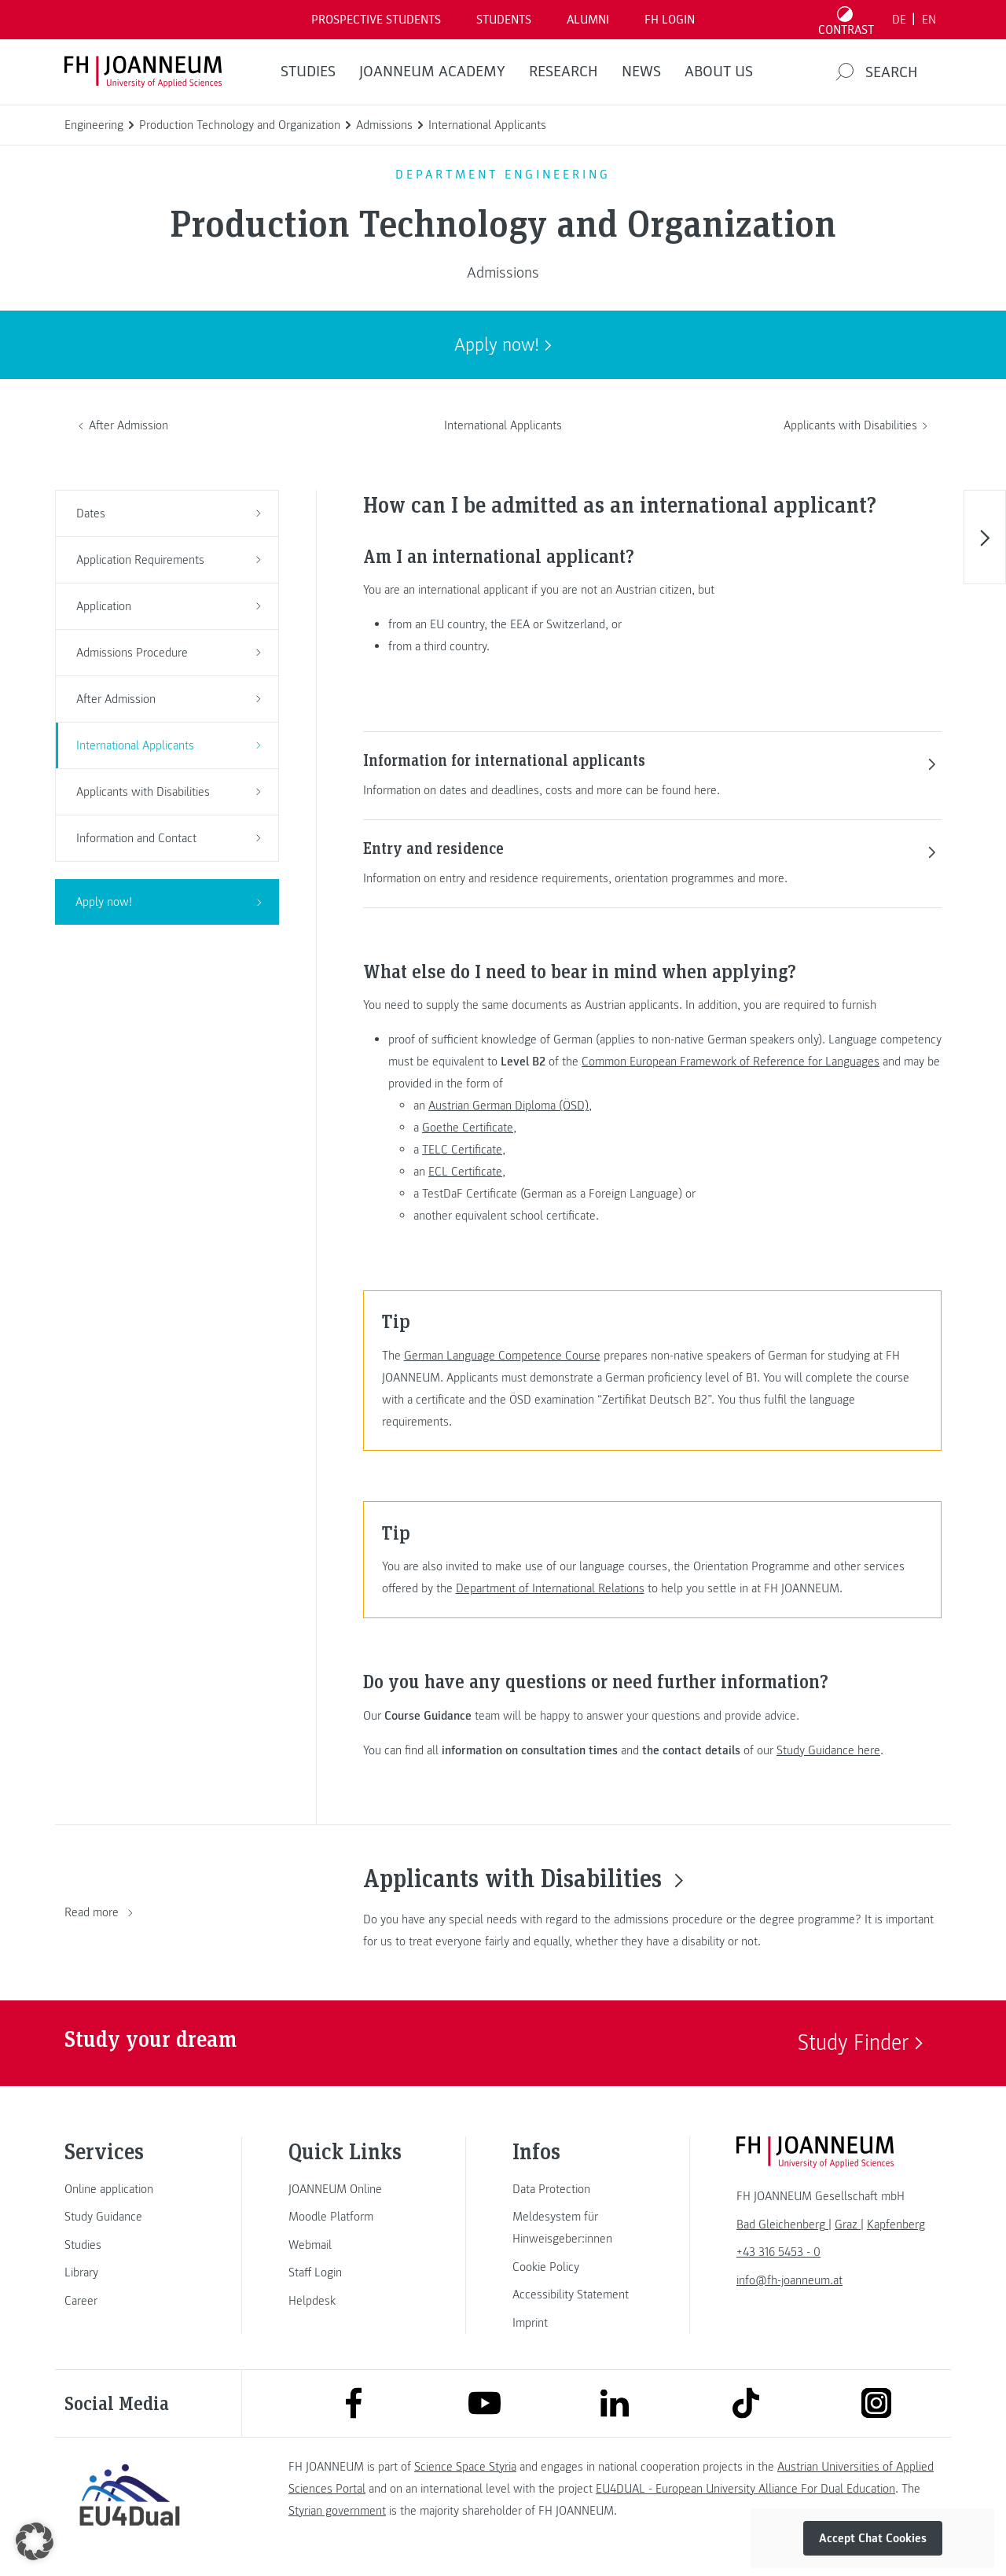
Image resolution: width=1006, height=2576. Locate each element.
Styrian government (337, 2511)
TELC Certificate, (463, 1149)
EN (929, 20)
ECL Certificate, (466, 1171)
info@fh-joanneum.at (789, 2280)
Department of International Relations (550, 1588)
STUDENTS (503, 20)
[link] (129, 2189)
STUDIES (308, 71)
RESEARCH (563, 71)
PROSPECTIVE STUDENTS (376, 20)
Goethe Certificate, (469, 1127)
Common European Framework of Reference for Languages (730, 1061)
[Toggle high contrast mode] (846, 19)
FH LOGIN (669, 20)
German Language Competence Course (502, 1355)
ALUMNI (588, 20)
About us (719, 71)
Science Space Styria (465, 2467)
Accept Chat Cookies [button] (873, 2538)
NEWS (641, 71)
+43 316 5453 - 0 (778, 2252)
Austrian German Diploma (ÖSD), (510, 1105)
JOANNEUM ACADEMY (432, 71)
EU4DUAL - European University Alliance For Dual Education (745, 2489)
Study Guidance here (828, 1750)
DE (899, 20)
